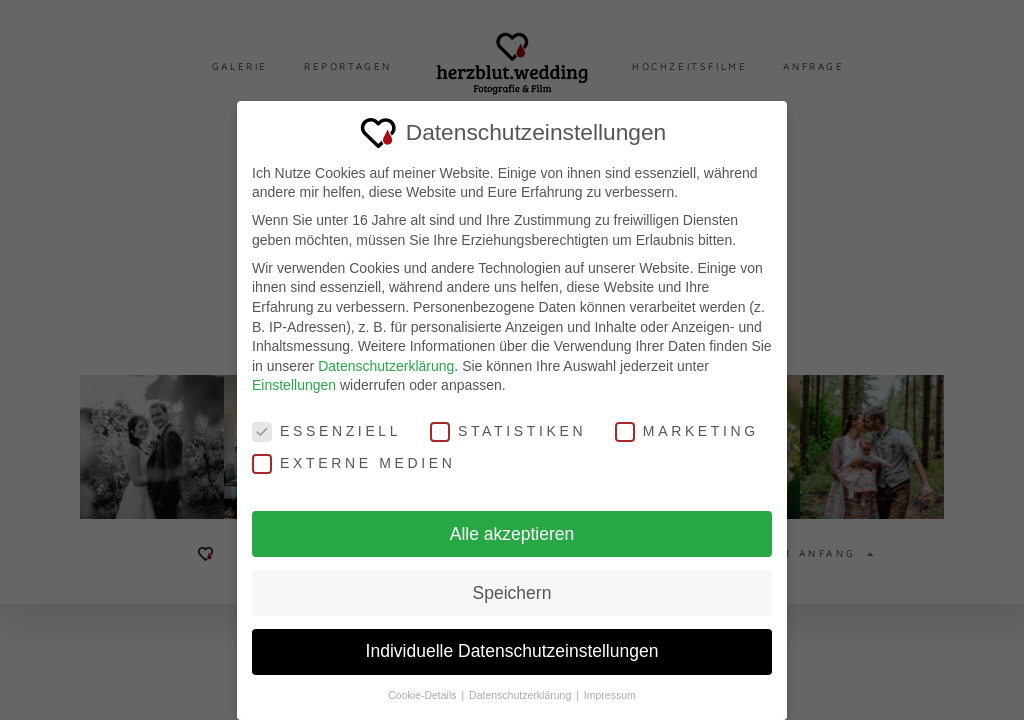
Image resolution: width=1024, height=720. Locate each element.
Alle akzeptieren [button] (512, 521)
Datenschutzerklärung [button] (521, 683)
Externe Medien (353, 450)
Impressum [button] (610, 683)
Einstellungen (294, 373)
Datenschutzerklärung (386, 353)
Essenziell (326, 419)
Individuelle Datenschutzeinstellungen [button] (512, 639)
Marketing (687, 419)
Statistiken (508, 419)
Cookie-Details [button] (423, 683)
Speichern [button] (512, 580)
